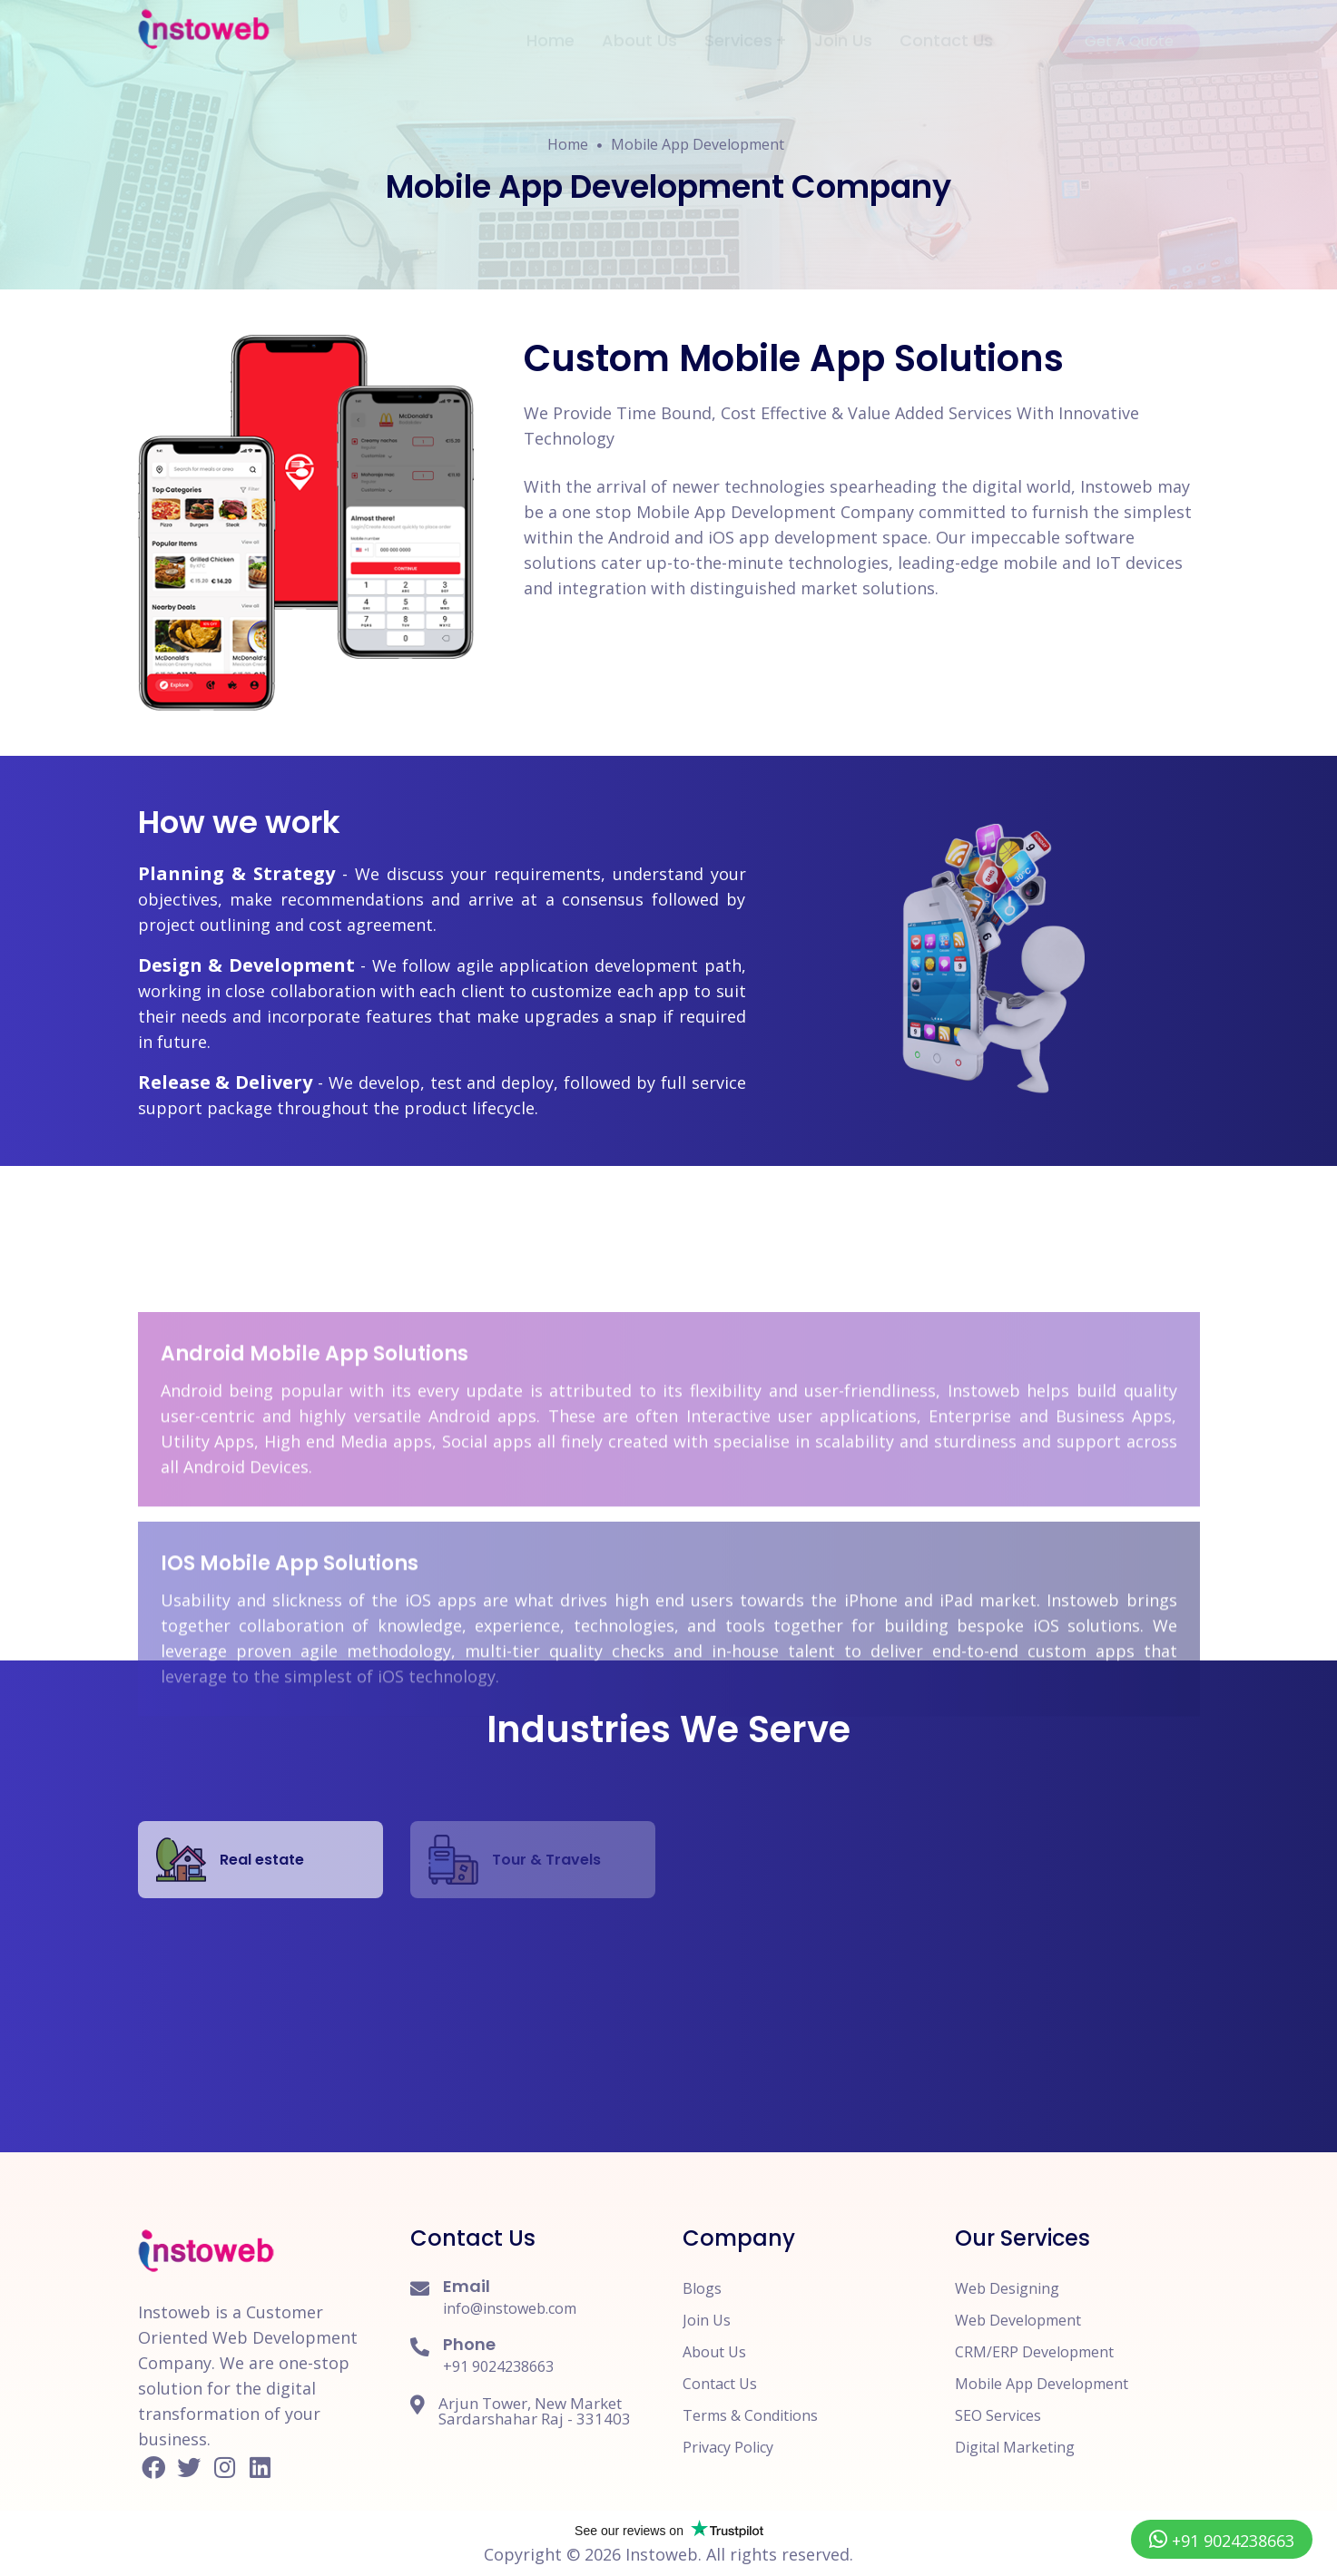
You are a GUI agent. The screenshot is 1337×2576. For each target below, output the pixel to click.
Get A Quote (1142, 28)
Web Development (1018, 2320)
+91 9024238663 (498, 2366)
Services (738, 26)
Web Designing (1007, 2288)
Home (550, 26)
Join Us (843, 26)
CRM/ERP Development (1034, 2352)
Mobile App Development (697, 144)
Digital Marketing (1015, 2447)
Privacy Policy (728, 2447)
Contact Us (946, 26)
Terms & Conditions (750, 2415)
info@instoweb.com (509, 2308)
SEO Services (998, 2415)
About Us (639, 26)
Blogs (702, 2288)
